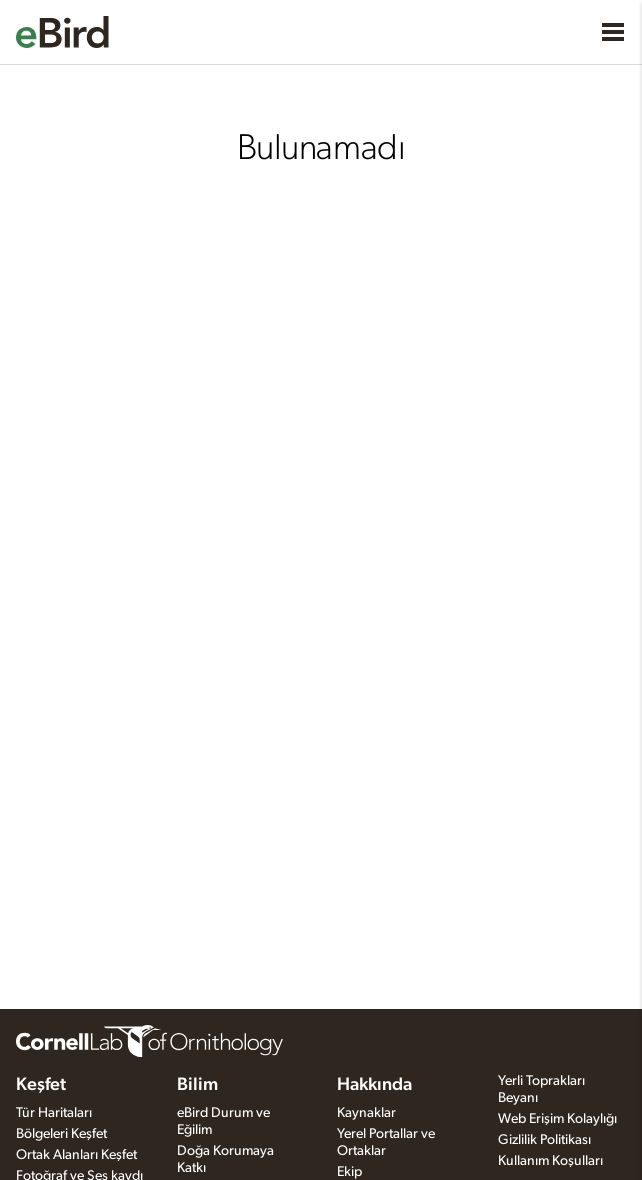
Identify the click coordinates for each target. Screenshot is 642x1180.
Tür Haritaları (54, 1113)
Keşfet (41, 1085)
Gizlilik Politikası (544, 1140)
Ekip (349, 1172)
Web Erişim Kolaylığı (557, 1119)
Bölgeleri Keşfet (61, 1134)
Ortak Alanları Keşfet (76, 1155)
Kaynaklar (366, 1113)
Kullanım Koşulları (550, 1161)
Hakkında (374, 1085)
